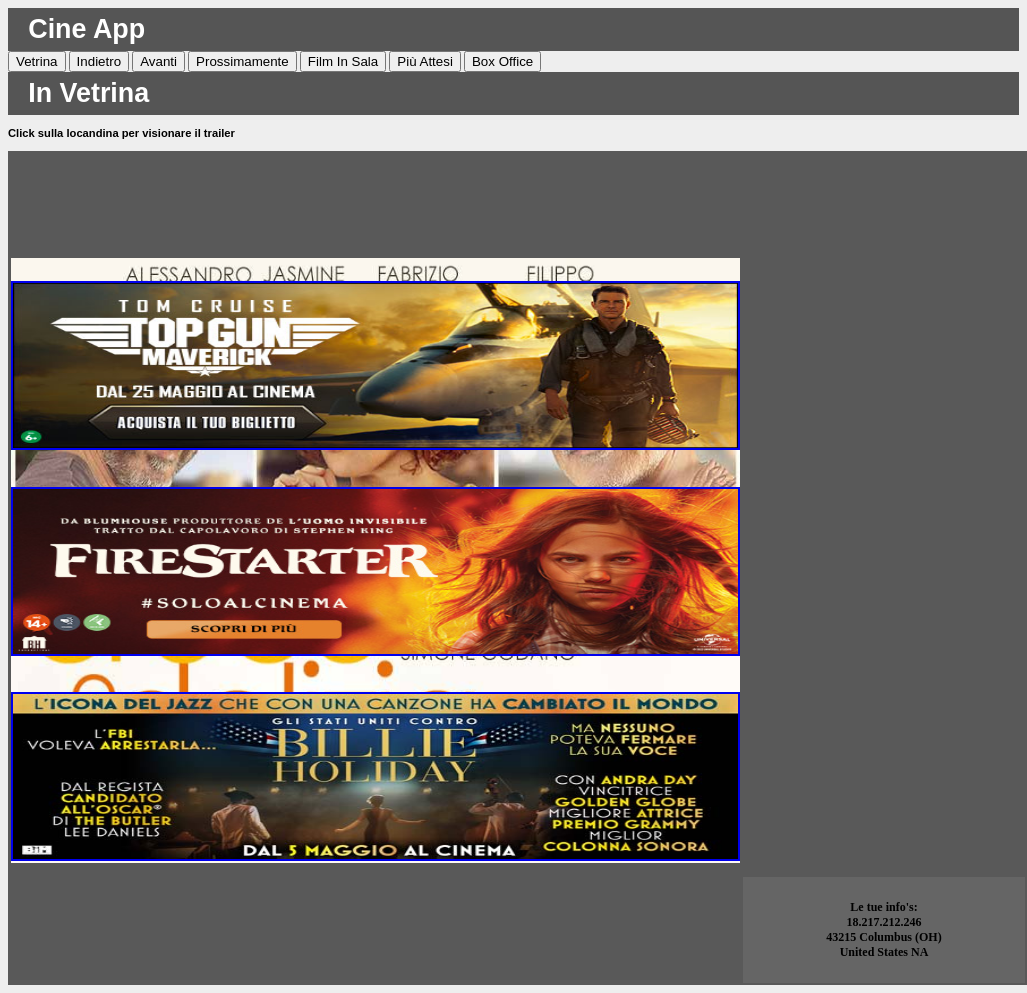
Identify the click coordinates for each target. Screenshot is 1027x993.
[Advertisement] (376, 199)
